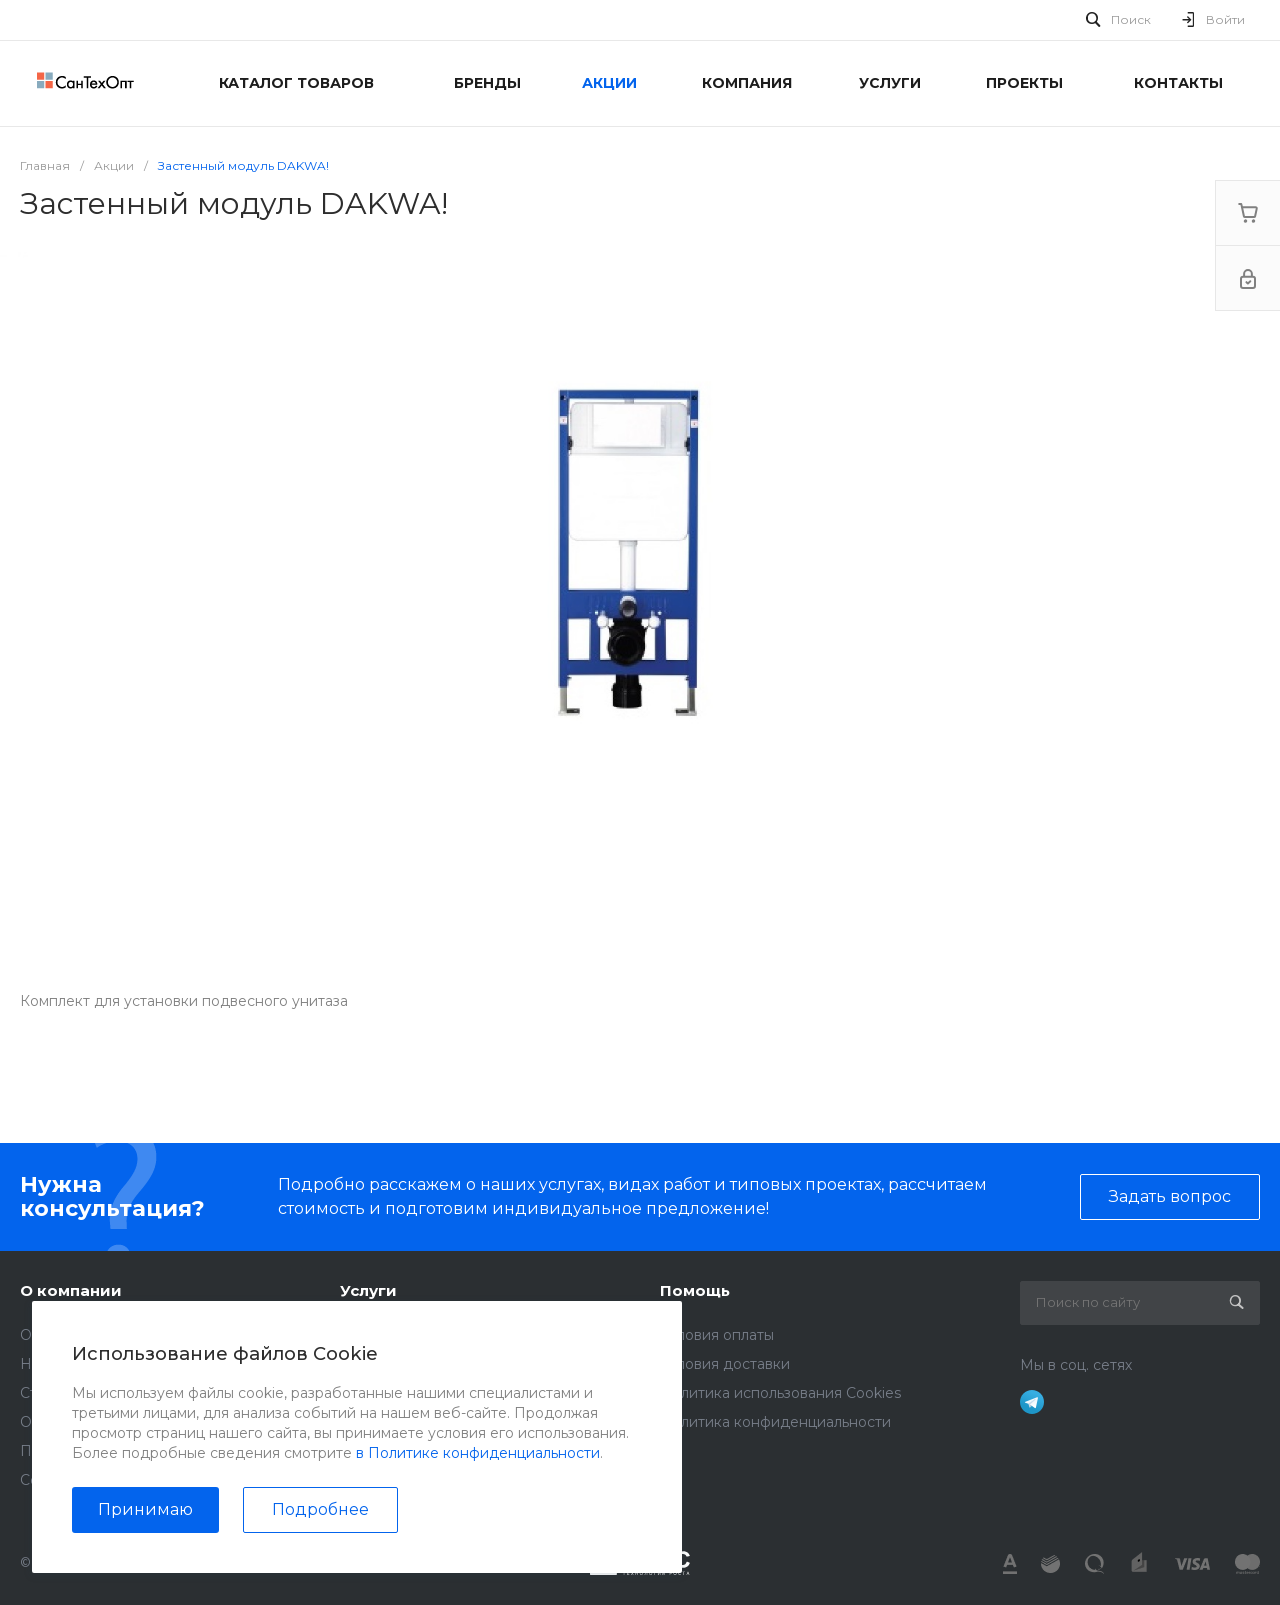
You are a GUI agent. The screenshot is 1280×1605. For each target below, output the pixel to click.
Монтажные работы (411, 1364)
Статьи (44, 1393)
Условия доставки (725, 1364)
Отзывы (47, 1422)
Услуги (368, 1290)
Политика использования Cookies (780, 1393)
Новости (51, 1364)
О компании (71, 1290)
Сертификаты (68, 1480)
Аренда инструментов (420, 1335)
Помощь (695, 1290)
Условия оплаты (717, 1335)
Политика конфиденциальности (135, 1451)
